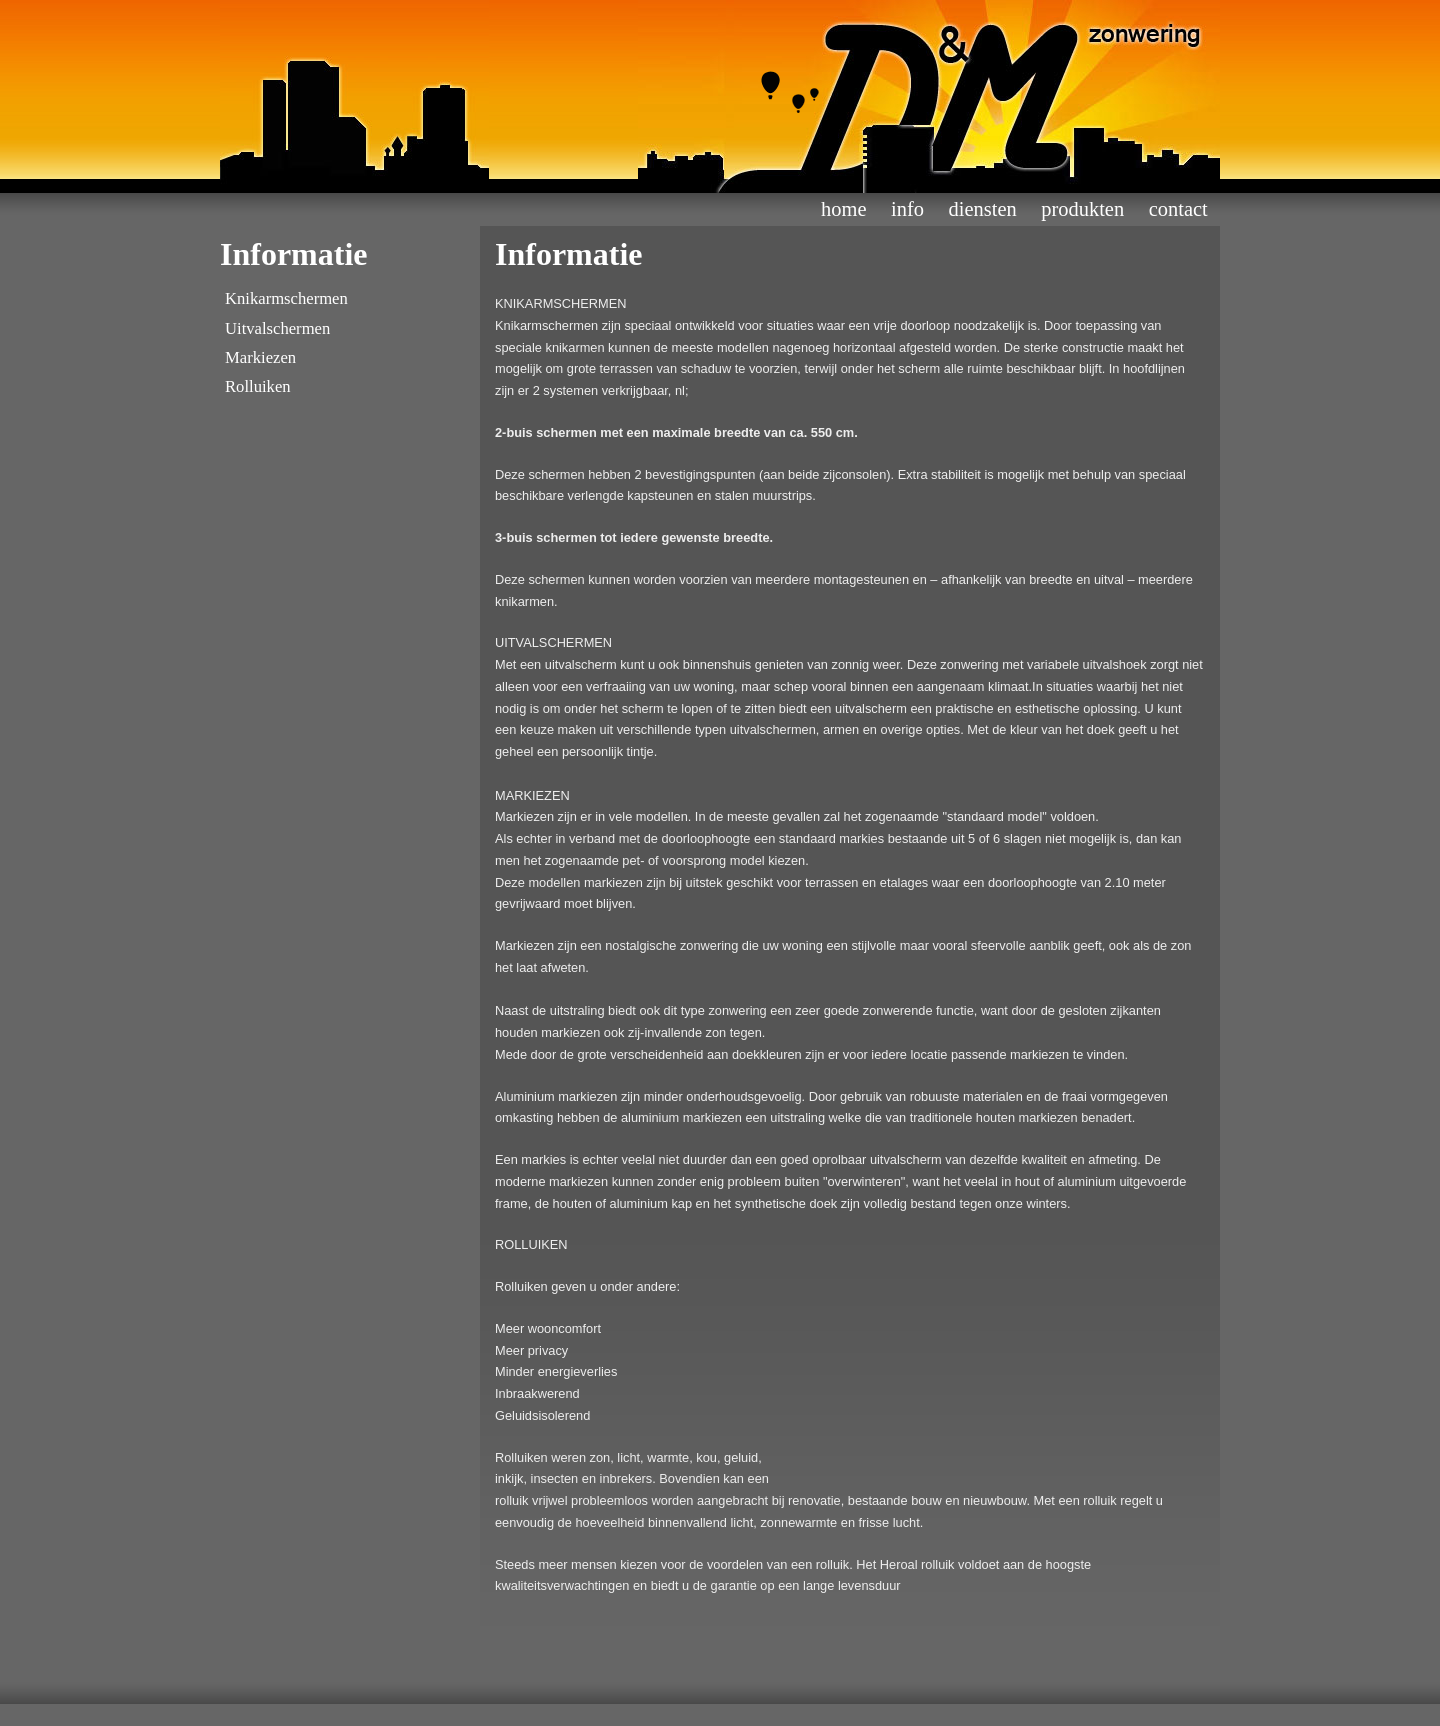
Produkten (1082, 209)
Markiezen (260, 357)
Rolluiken (258, 386)
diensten (983, 209)
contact (1178, 209)
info (907, 209)
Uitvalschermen (277, 328)
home (843, 209)
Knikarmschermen (286, 298)
